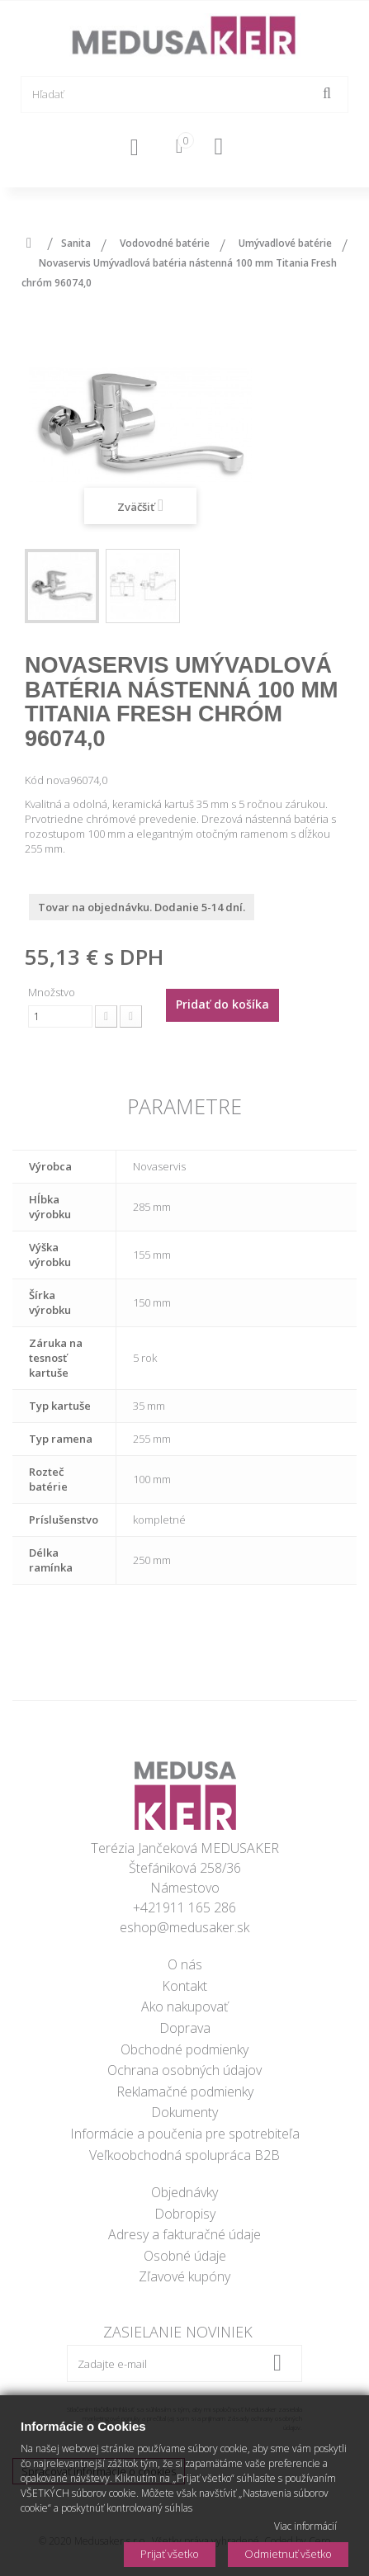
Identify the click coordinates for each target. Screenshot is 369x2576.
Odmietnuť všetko (288, 2553)
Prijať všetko (169, 2553)
